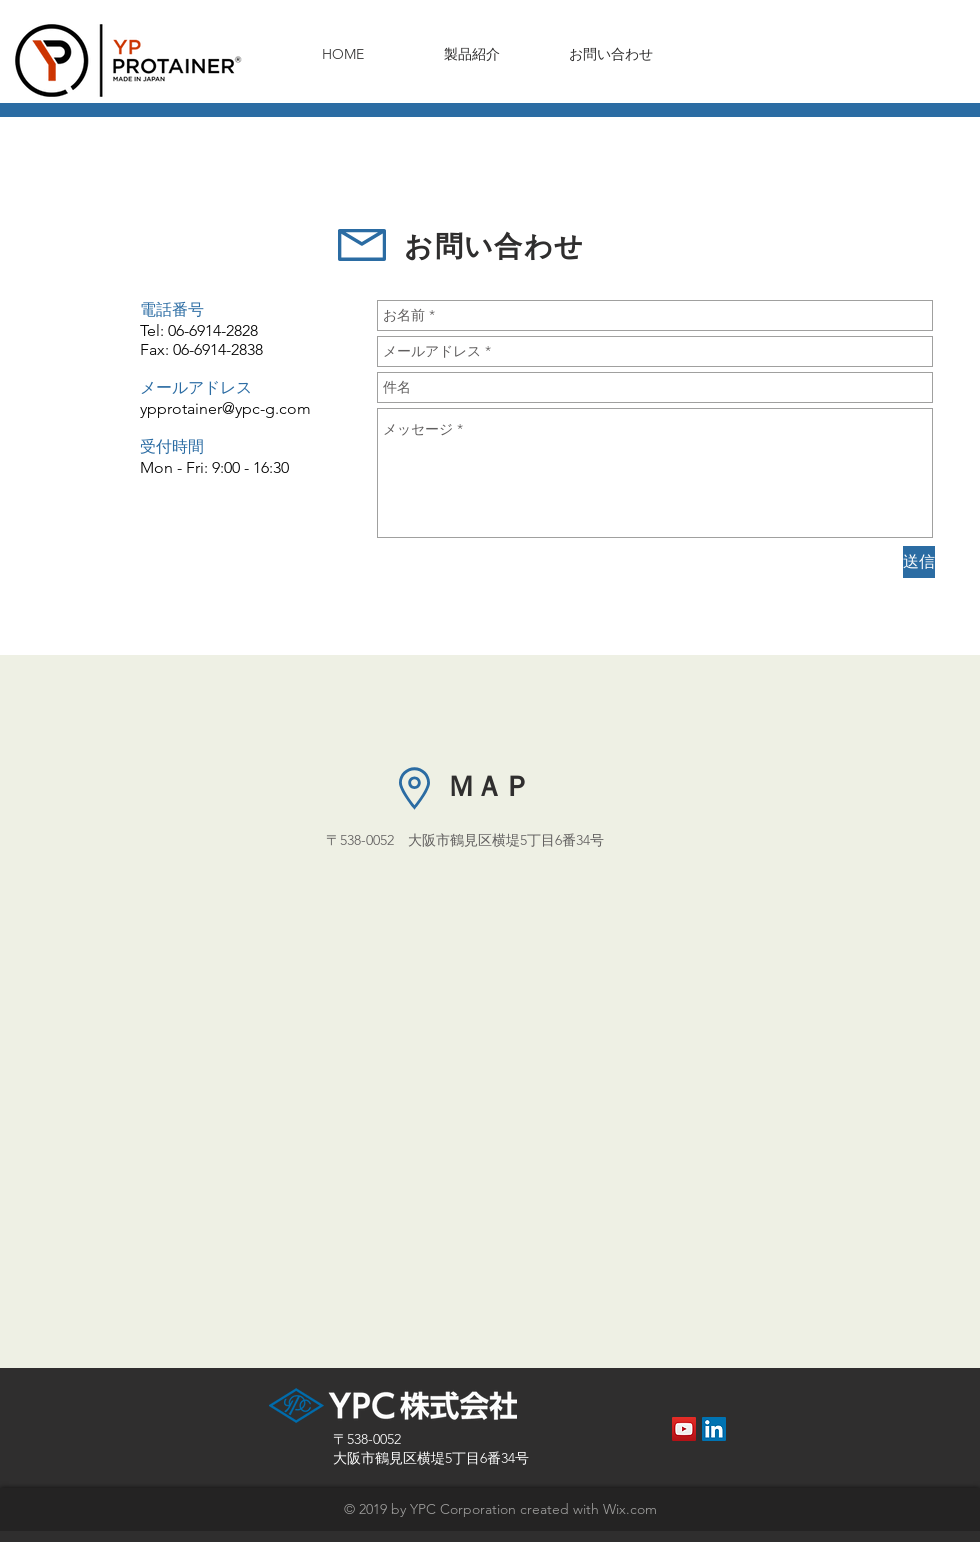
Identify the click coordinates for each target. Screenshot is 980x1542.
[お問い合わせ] (611, 55)
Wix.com (630, 1509)
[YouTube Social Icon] (684, 1429)
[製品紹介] (472, 55)
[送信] (919, 562)
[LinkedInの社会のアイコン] (714, 1429)
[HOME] (343, 55)
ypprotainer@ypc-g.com (225, 408)
